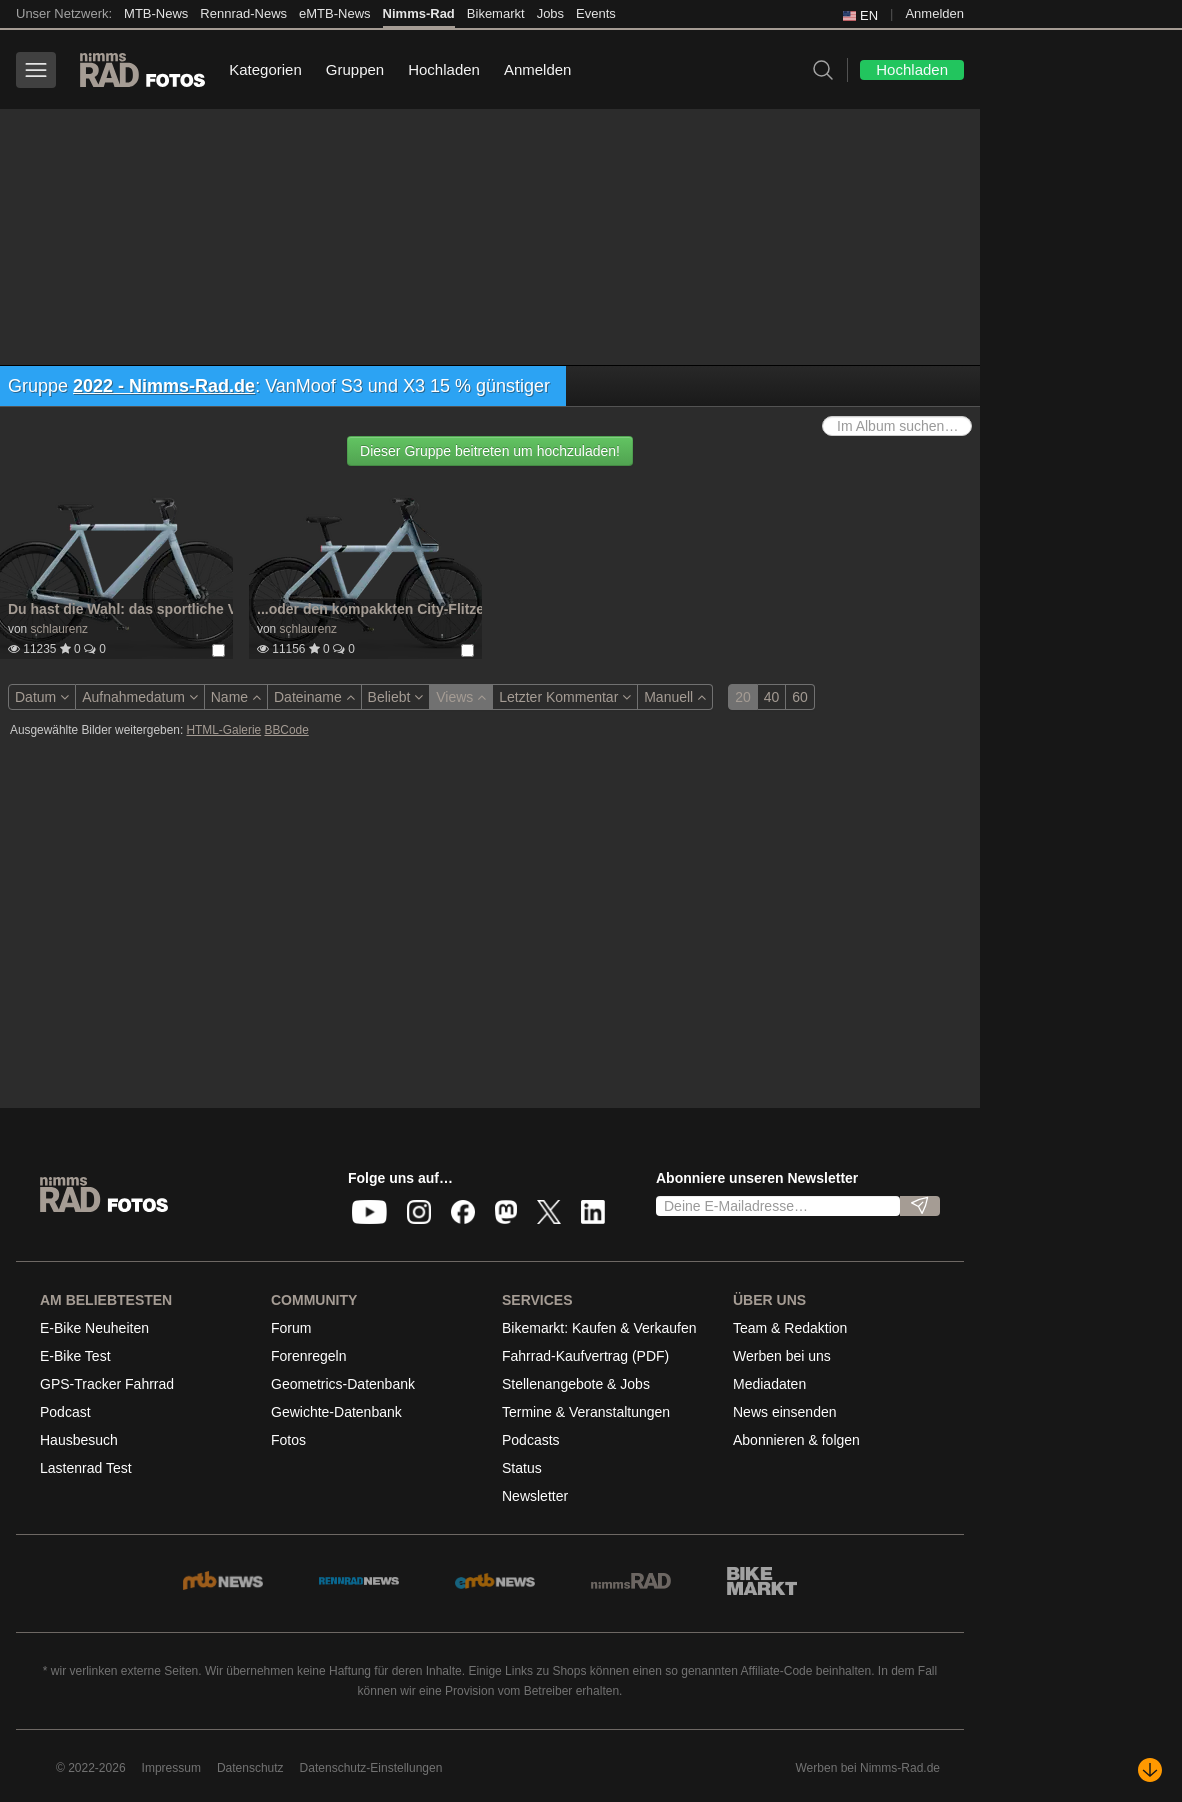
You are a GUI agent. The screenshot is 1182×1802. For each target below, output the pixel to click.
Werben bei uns (782, 1356)
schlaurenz (59, 629)
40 (772, 697)
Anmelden (934, 13)
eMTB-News (335, 13)
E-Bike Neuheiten (94, 1328)
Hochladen (444, 69)
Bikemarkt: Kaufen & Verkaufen (599, 1328)
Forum (291, 1328)
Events (596, 13)
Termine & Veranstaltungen (586, 1412)
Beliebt (396, 697)
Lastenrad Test (86, 1468)
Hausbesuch (79, 1440)
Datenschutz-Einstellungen (371, 1768)
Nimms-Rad (419, 13)
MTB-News (156, 13)
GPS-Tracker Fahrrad (107, 1384)
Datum (42, 697)
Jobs (550, 13)
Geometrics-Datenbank (343, 1384)
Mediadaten (769, 1384)
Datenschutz (250, 1768)
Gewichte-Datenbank (336, 1412)
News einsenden (785, 1412)
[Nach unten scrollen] (1150, 1770)
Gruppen (355, 69)
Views (461, 697)
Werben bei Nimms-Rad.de (868, 1768)
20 (743, 697)
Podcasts (531, 1440)
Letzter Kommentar (565, 697)
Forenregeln (309, 1356)
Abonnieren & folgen (796, 1440)
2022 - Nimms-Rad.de (164, 386)
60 (800, 697)
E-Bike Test (75, 1356)
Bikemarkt (496, 13)
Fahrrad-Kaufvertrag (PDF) (585, 1356)
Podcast (65, 1412)
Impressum (171, 1768)
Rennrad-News (243, 13)
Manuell (675, 697)
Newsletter (535, 1496)
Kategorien (265, 69)
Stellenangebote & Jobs (576, 1384)
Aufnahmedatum (140, 697)
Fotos (288, 1440)
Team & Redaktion (790, 1328)
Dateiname (314, 697)
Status (522, 1468)
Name (236, 697)
